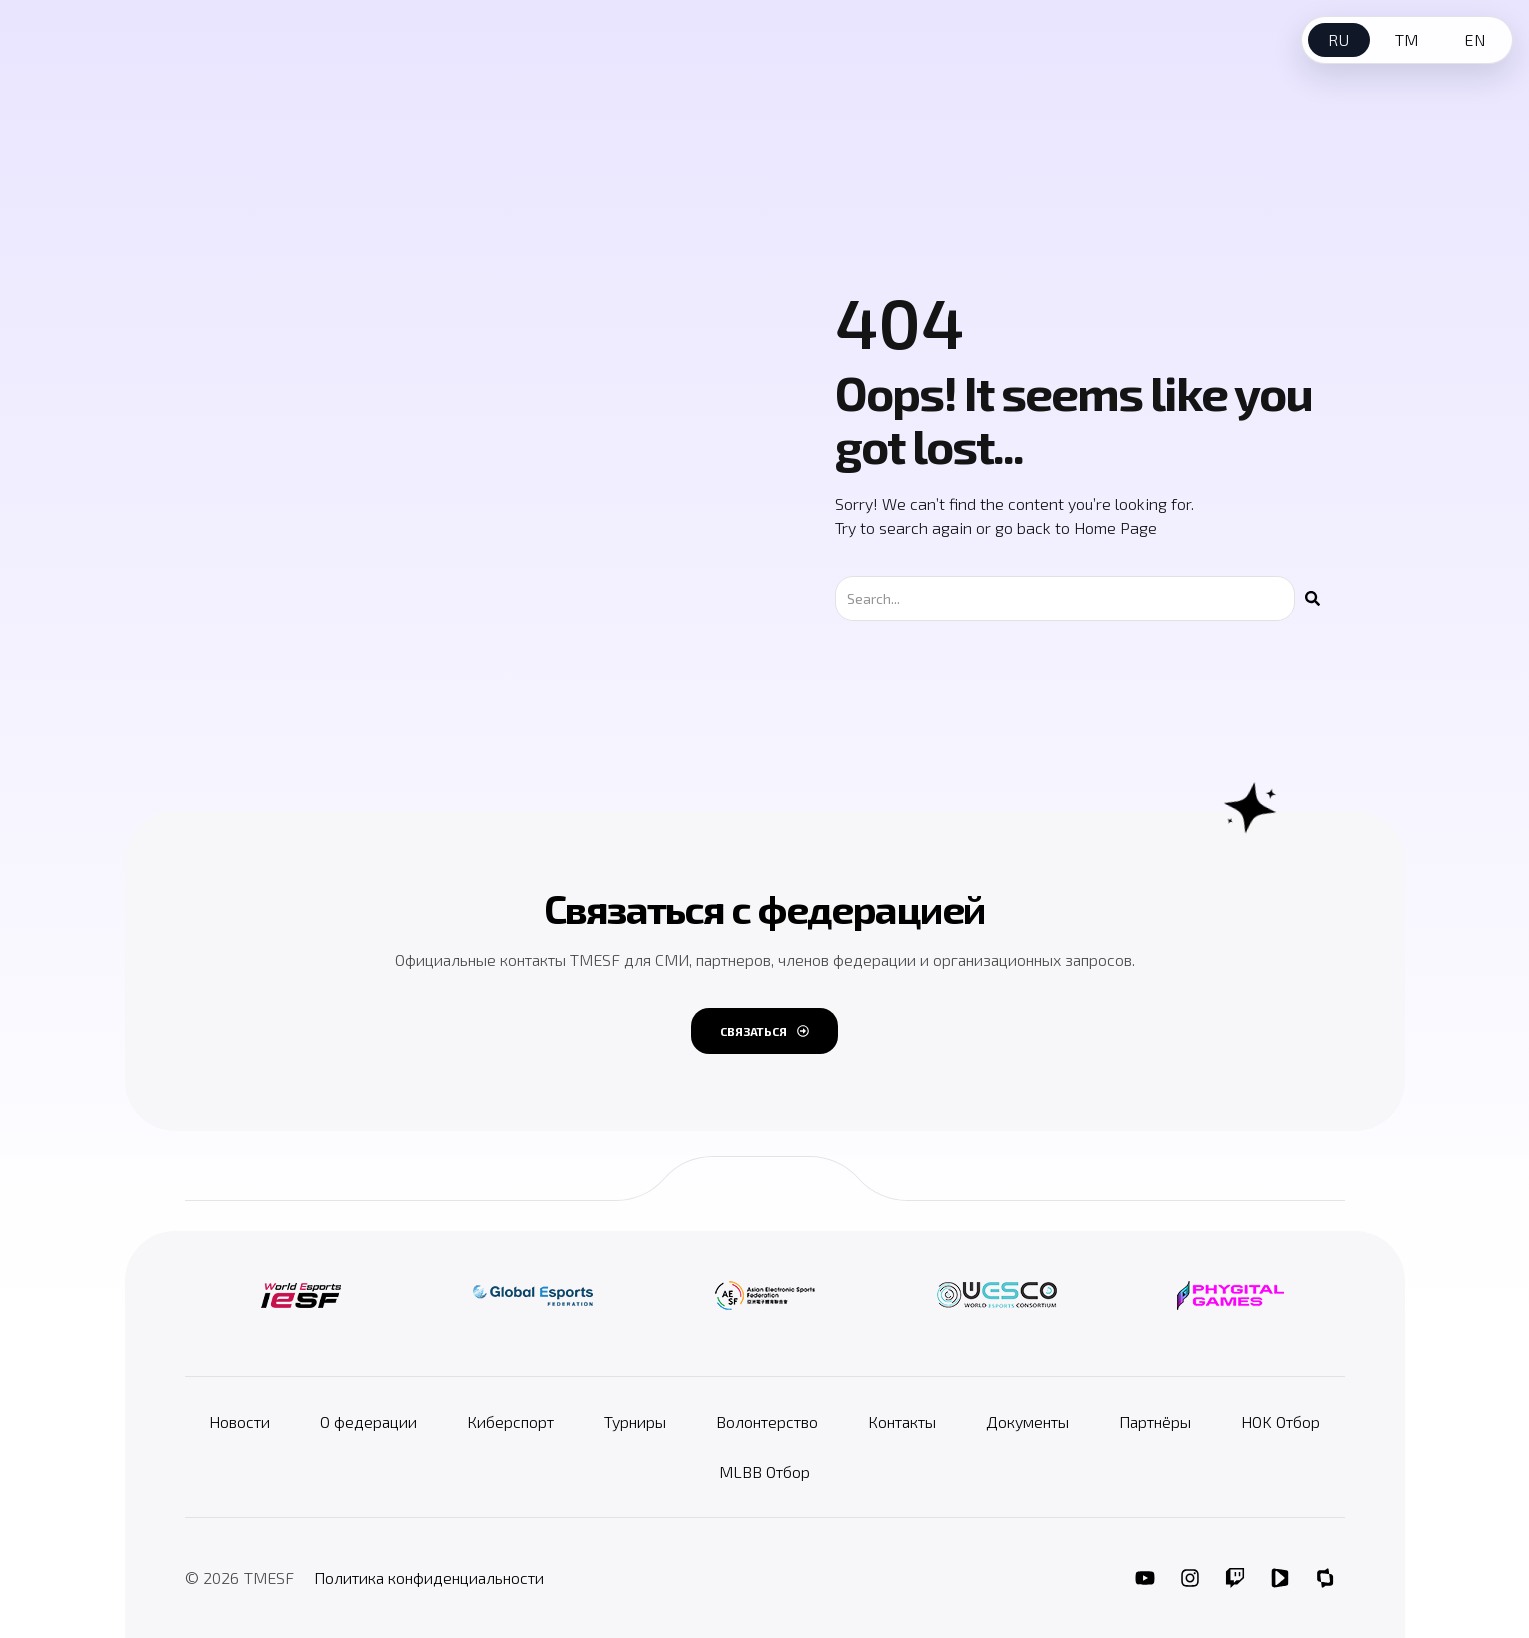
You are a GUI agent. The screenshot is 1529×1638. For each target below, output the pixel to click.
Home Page (1115, 527)
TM (1407, 39)
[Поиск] (1312, 598)
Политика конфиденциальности (429, 1577)
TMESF (269, 1577)
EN (1474, 39)
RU (1339, 39)
